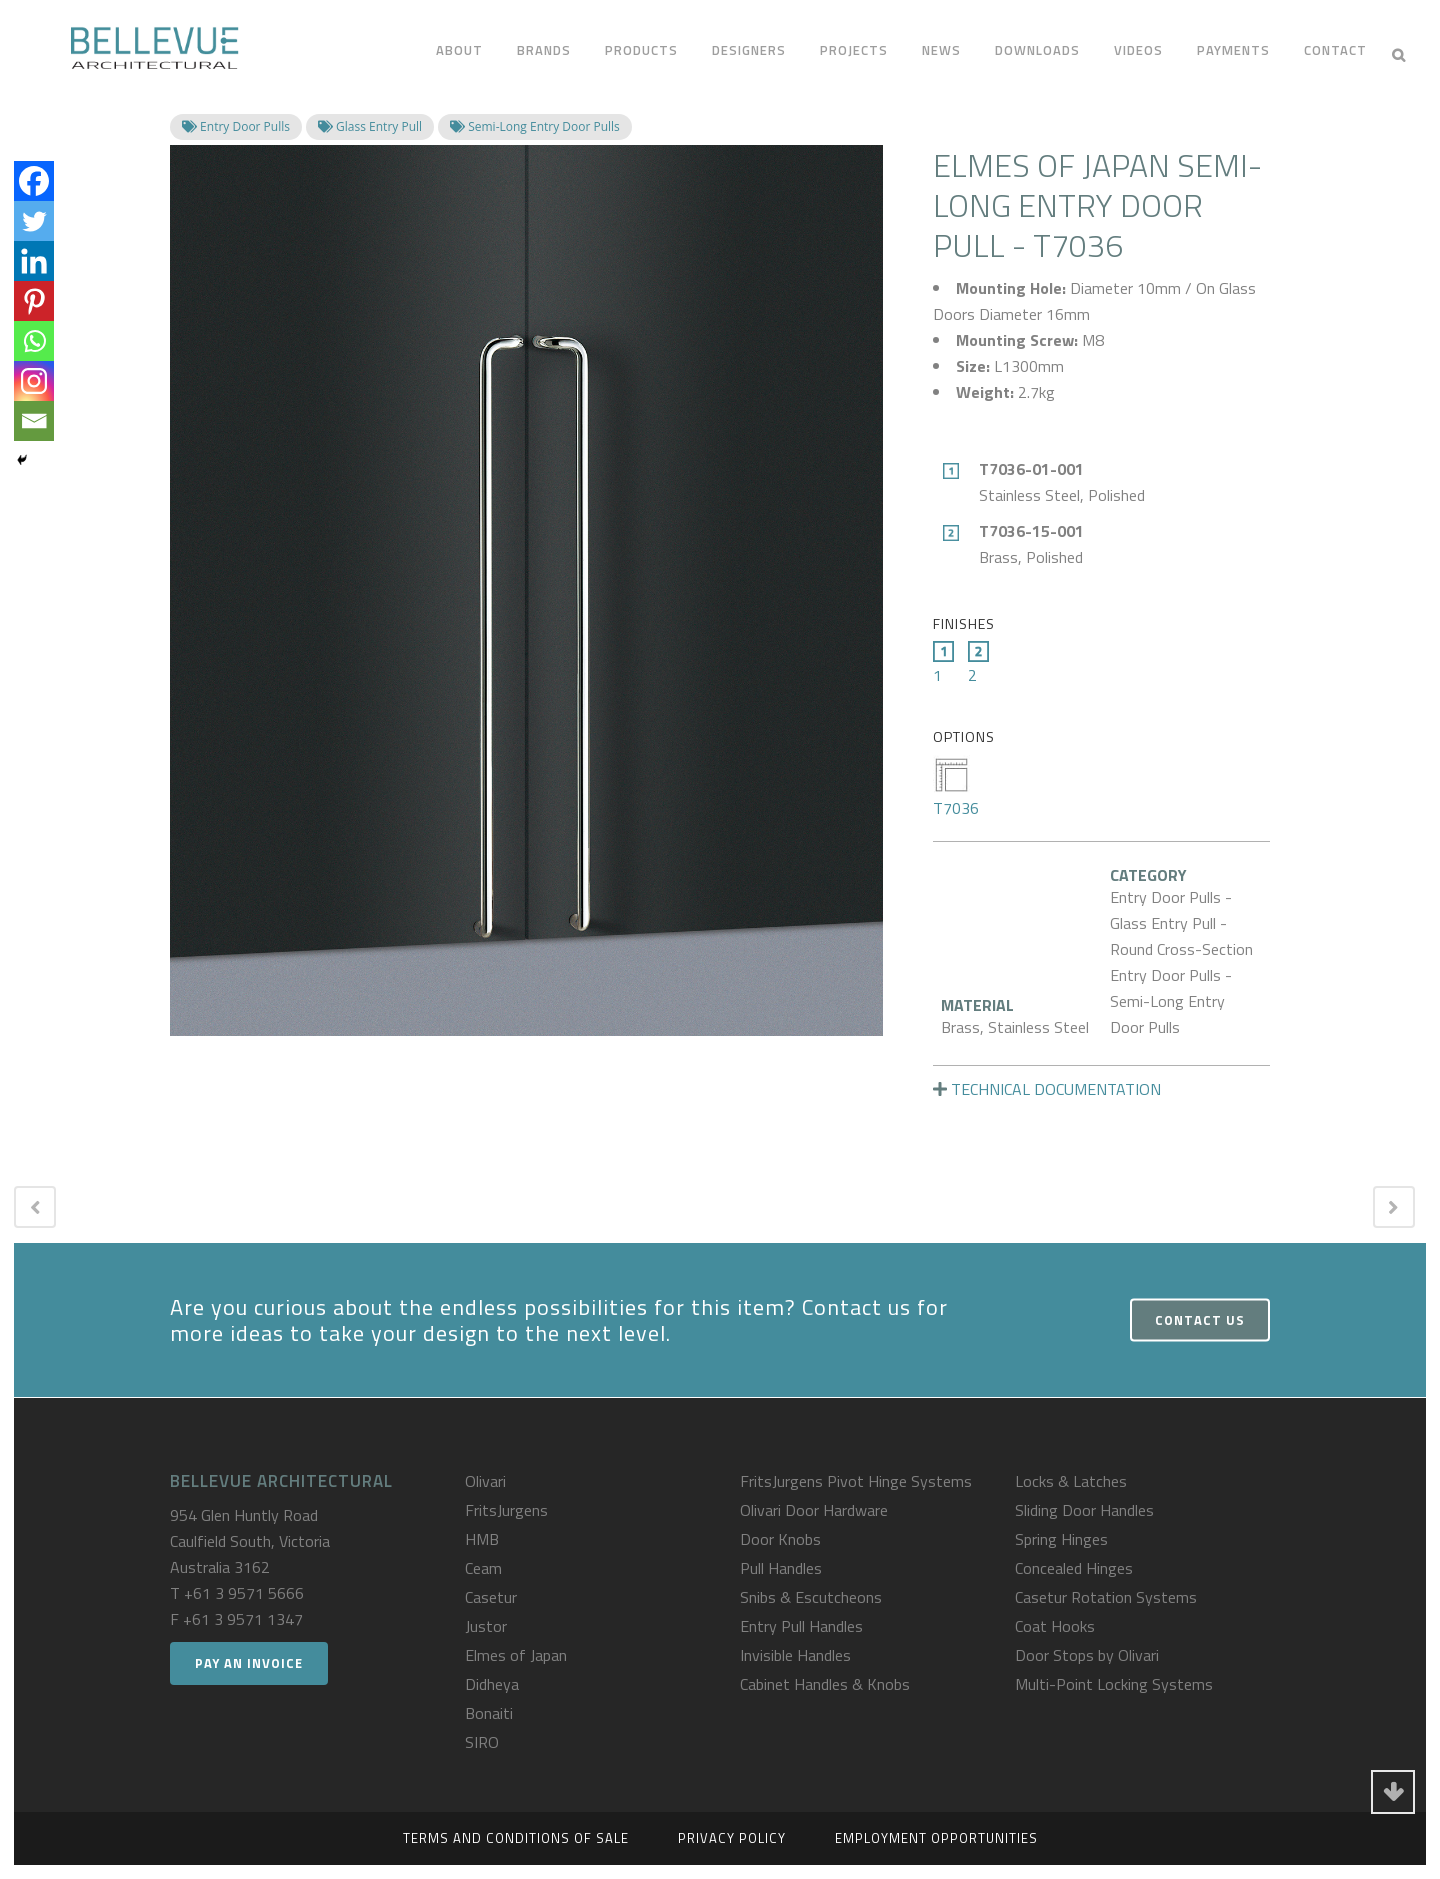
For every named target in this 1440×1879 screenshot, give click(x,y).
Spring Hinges (1061, 1539)
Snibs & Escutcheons (811, 1597)
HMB (482, 1539)
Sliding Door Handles (1084, 1510)
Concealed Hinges (1074, 1568)
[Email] (34, 421)
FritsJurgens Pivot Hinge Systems (856, 1481)
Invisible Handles (795, 1655)
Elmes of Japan (516, 1655)
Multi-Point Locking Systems (1114, 1684)
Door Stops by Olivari (1087, 1655)
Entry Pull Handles (801, 1626)
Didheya (492, 1684)
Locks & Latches (1071, 1481)
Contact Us (1200, 1320)
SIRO (482, 1742)
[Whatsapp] (34, 341)
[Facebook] (34, 181)
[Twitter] (34, 221)
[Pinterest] (34, 301)
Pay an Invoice (249, 1663)
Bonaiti (489, 1713)
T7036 (956, 787)
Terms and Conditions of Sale (516, 1838)
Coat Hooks (1055, 1626)
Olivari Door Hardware (814, 1510)
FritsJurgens (506, 1510)
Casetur (491, 1597)
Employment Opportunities (936, 1838)
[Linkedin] (34, 261)
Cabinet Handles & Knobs (825, 1684)
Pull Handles (781, 1568)
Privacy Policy (732, 1838)
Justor (486, 1626)
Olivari (485, 1481)
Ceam (483, 1568)
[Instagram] (34, 381)
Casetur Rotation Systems (1106, 1597)
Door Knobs (780, 1539)
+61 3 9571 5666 (244, 1593)
